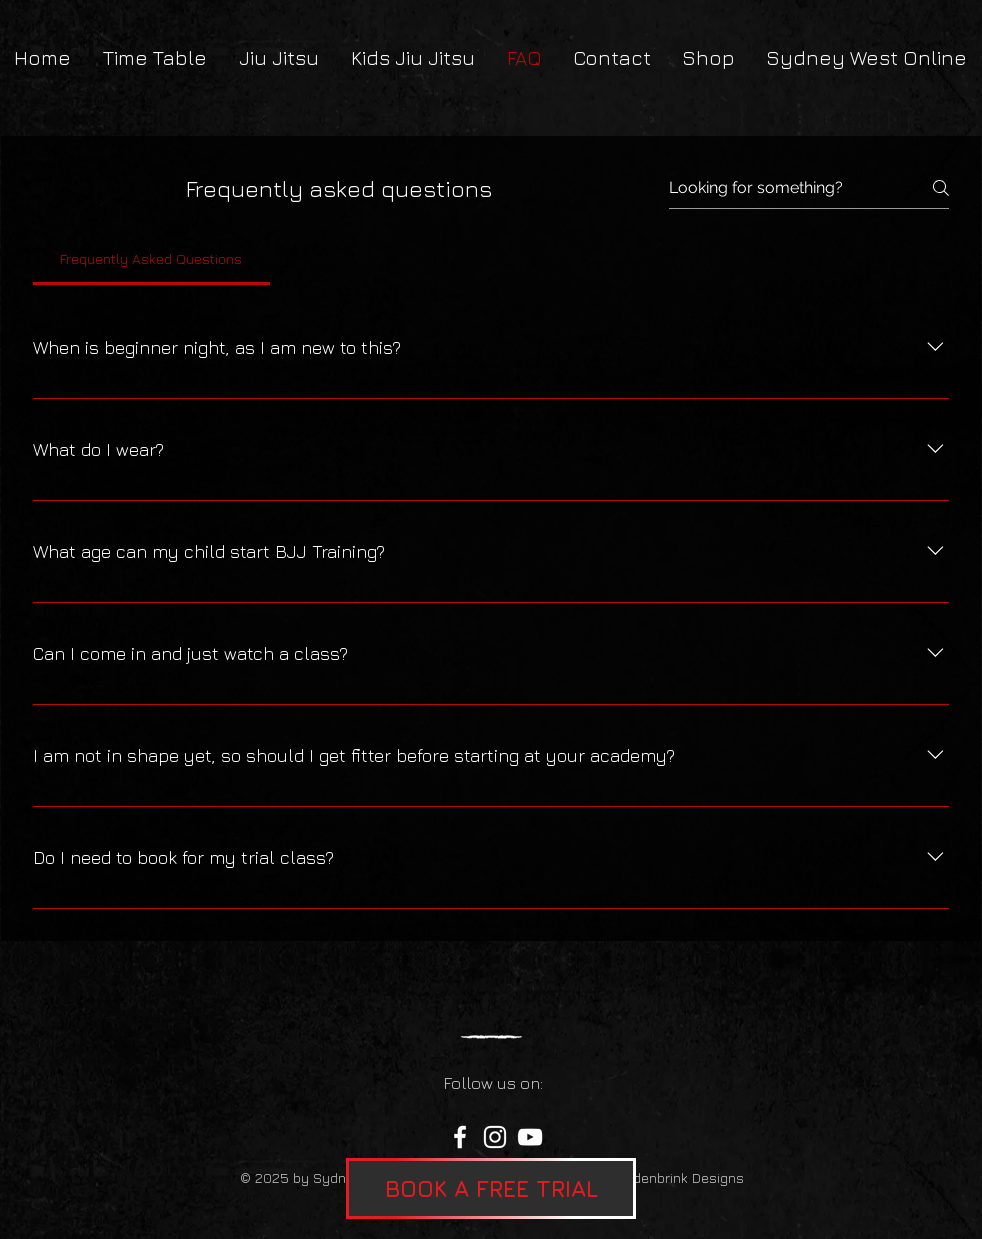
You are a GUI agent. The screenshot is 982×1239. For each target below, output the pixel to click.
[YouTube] (530, 1137)
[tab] (151, 259)
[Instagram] (495, 1137)
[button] (491, 1188)
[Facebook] (460, 1137)
